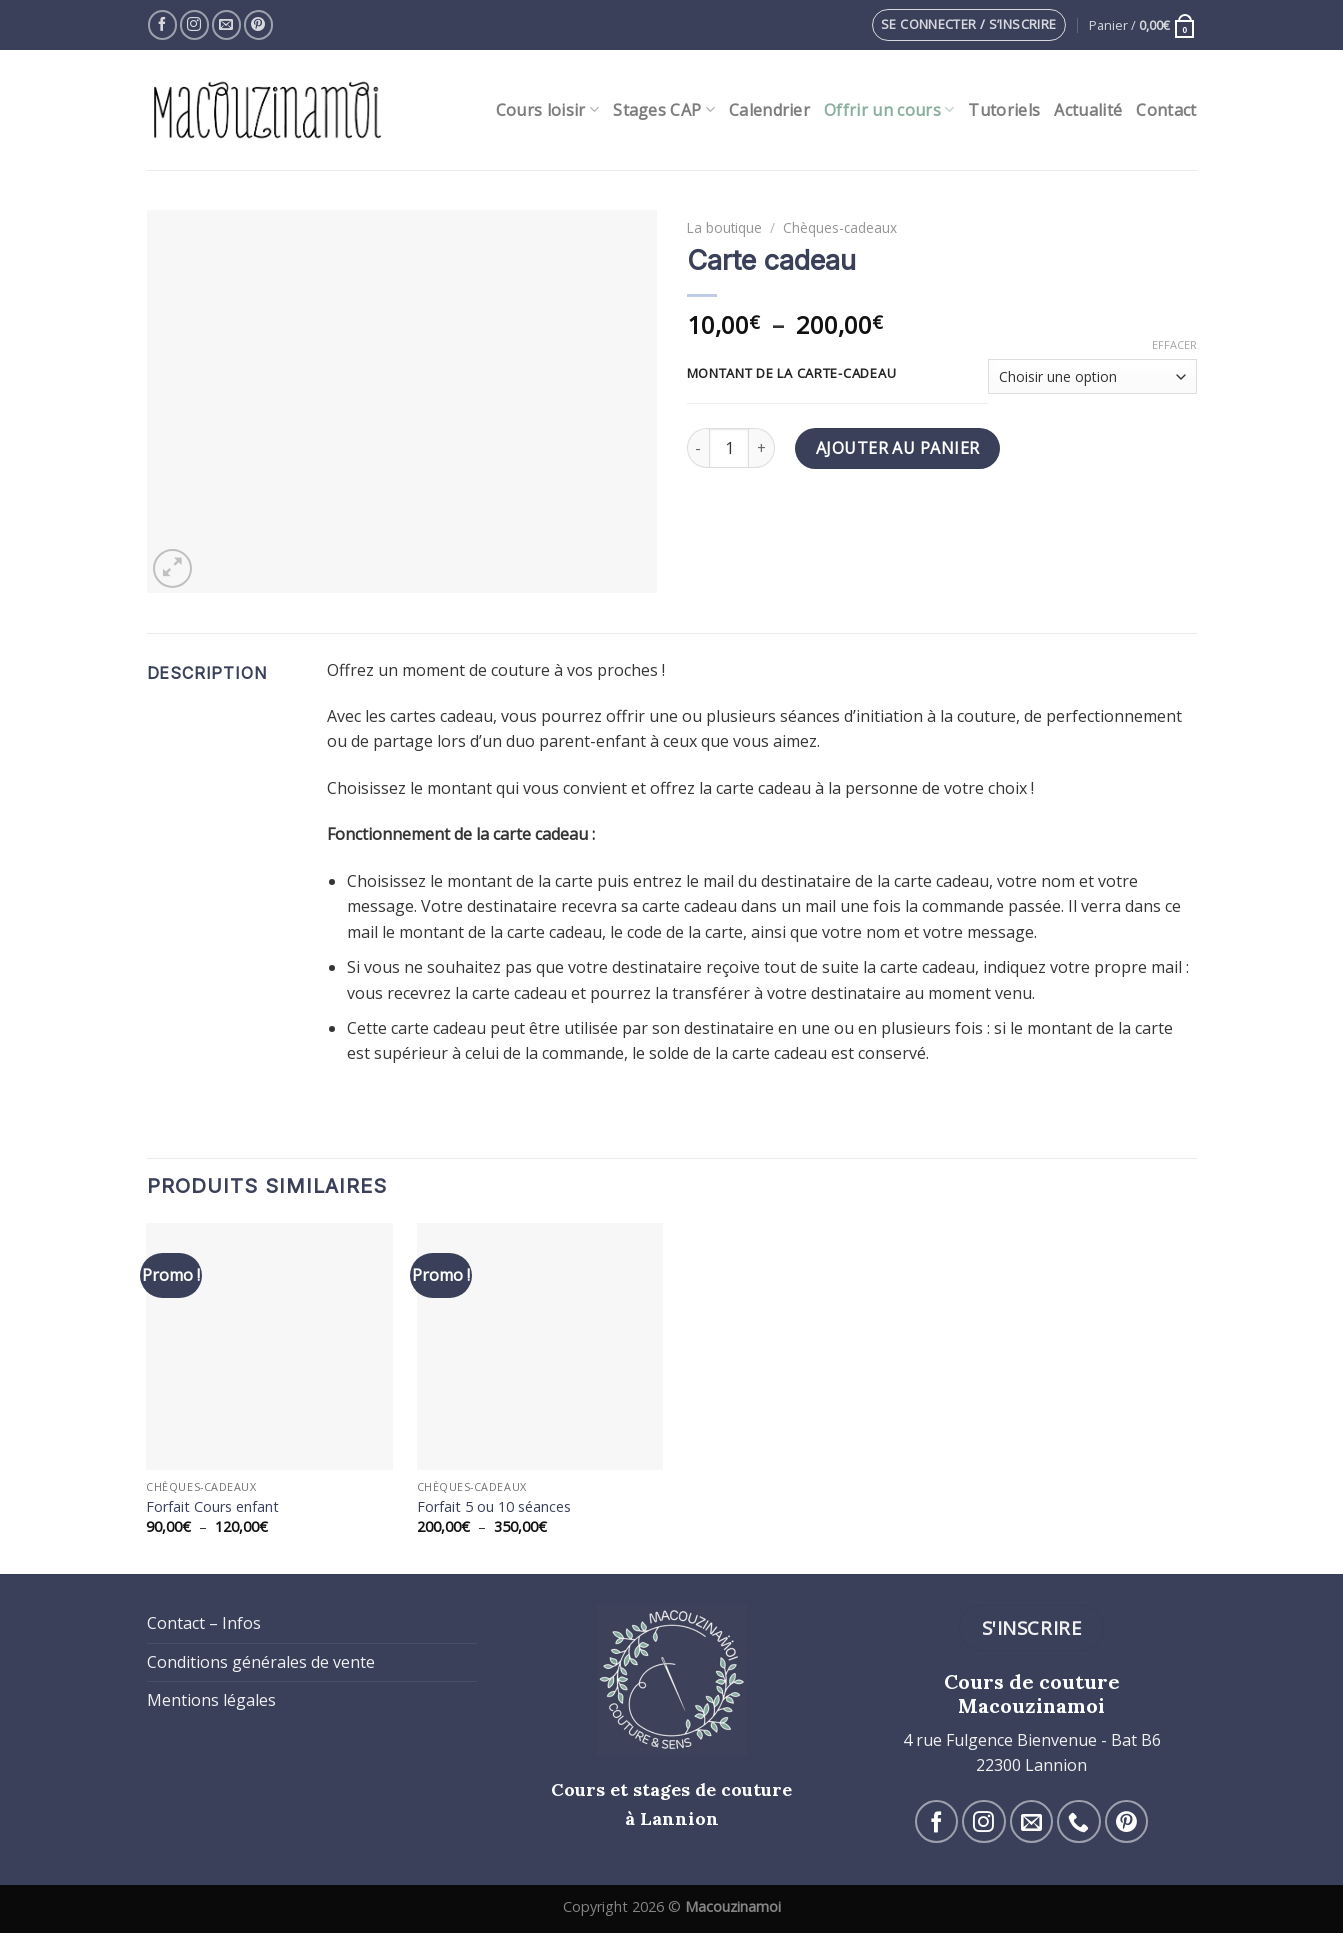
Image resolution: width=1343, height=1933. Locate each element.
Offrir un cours (889, 110)
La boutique (724, 227)
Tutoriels (1004, 110)
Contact (1166, 110)
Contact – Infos (204, 1623)
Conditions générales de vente (261, 1662)
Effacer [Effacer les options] (1174, 345)
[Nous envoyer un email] (226, 24)
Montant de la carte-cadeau (792, 374)
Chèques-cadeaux (840, 227)
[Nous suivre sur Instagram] (194, 24)
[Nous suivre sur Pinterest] (258, 24)
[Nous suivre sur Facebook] (162, 24)
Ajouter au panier (898, 448)
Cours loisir (547, 110)
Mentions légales (211, 1700)
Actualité (1088, 110)
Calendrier (769, 110)
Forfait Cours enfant (212, 1507)
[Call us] (1078, 1821)
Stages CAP (664, 110)
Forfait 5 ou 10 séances (494, 1507)
